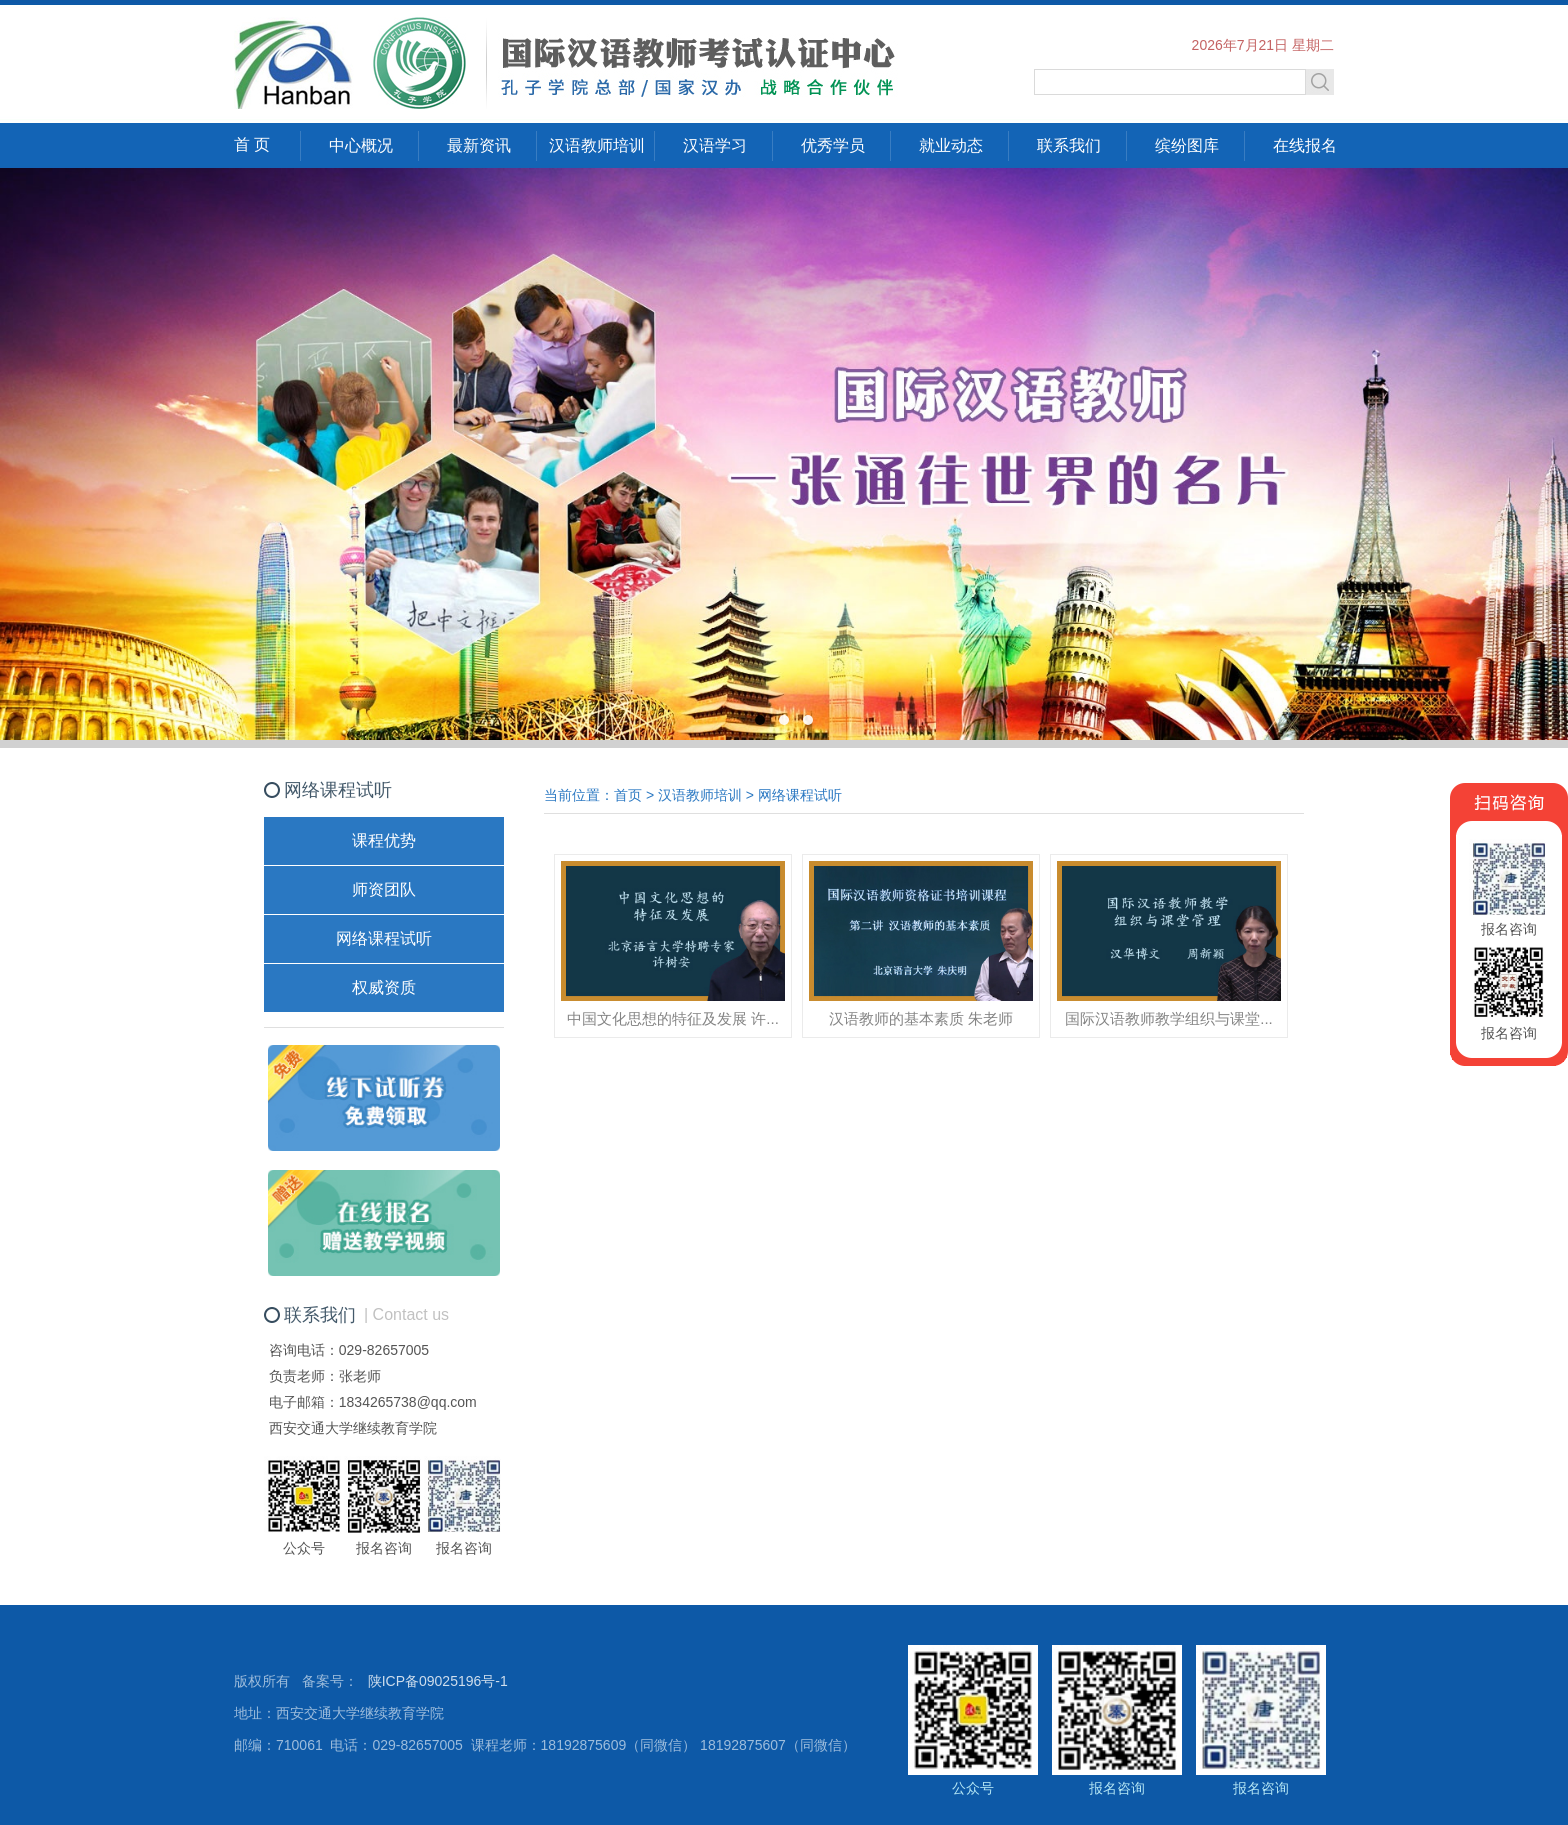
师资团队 (384, 889)
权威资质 (384, 987)
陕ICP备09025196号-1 (438, 1681)
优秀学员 (833, 145)
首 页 (252, 144)
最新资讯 (479, 145)
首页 (628, 795)
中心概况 (361, 145)
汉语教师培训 (597, 145)
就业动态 (951, 145)
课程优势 (384, 840)
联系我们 (1069, 145)
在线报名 (1305, 145)
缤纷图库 (1187, 145)
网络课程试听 (384, 938)
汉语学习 (715, 145)
